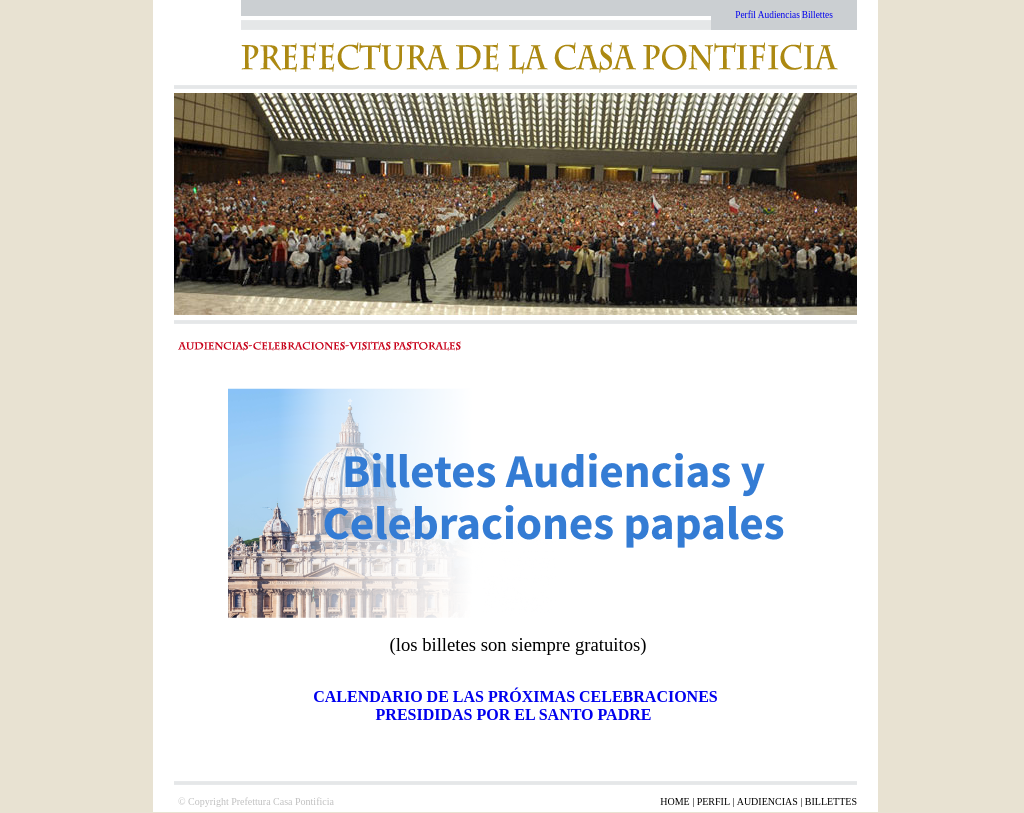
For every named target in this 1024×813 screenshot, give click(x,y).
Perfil (745, 15)
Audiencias (779, 15)
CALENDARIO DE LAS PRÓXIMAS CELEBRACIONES (515, 696)
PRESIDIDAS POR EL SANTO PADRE (516, 714)
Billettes (817, 15)
